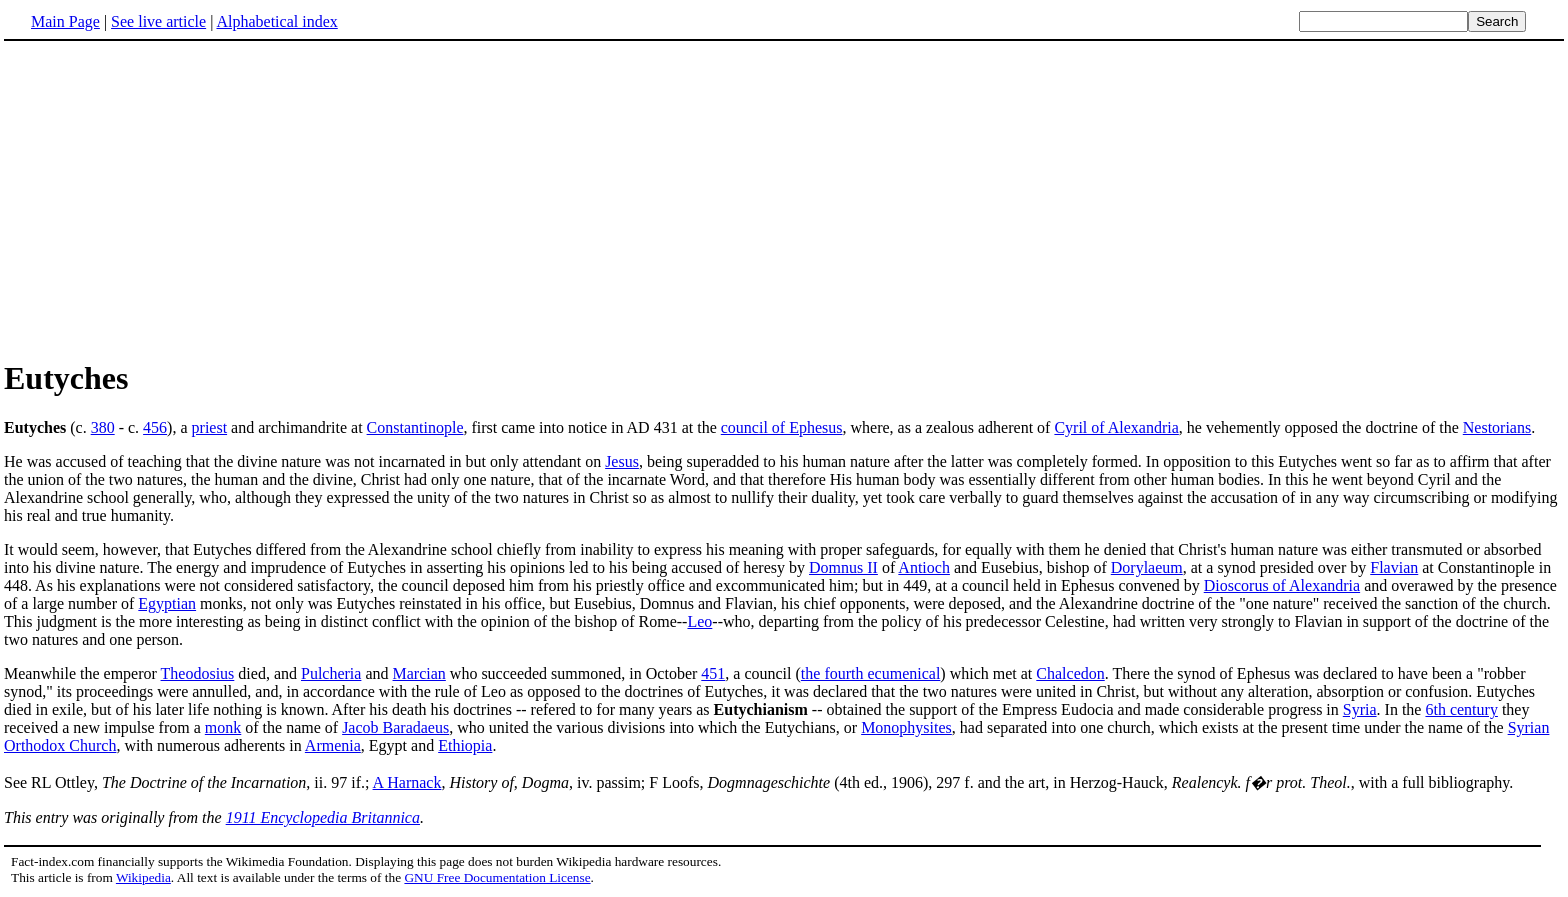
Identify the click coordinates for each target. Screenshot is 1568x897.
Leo (699, 621)
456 (155, 427)
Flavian (1394, 567)
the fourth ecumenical (871, 673)
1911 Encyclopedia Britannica (323, 817)
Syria (1360, 709)
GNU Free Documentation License (497, 877)
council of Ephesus (782, 427)
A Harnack (407, 782)
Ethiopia (465, 745)
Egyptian (167, 603)
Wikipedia (143, 877)
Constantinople (415, 427)
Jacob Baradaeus (395, 727)
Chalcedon (1070, 673)
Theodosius (198, 673)
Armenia (333, 745)
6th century (1461, 709)
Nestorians (1497, 427)
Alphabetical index (276, 21)
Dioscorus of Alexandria (1282, 585)
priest (210, 427)
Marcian (419, 673)
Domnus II (843, 567)
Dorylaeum (1147, 567)
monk (223, 727)
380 (103, 427)
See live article (158, 21)
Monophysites (906, 727)
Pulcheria (331, 673)
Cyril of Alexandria (1116, 427)
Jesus (622, 461)
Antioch (924, 567)
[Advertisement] (172, 199)
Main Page (65, 21)
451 (713, 673)
